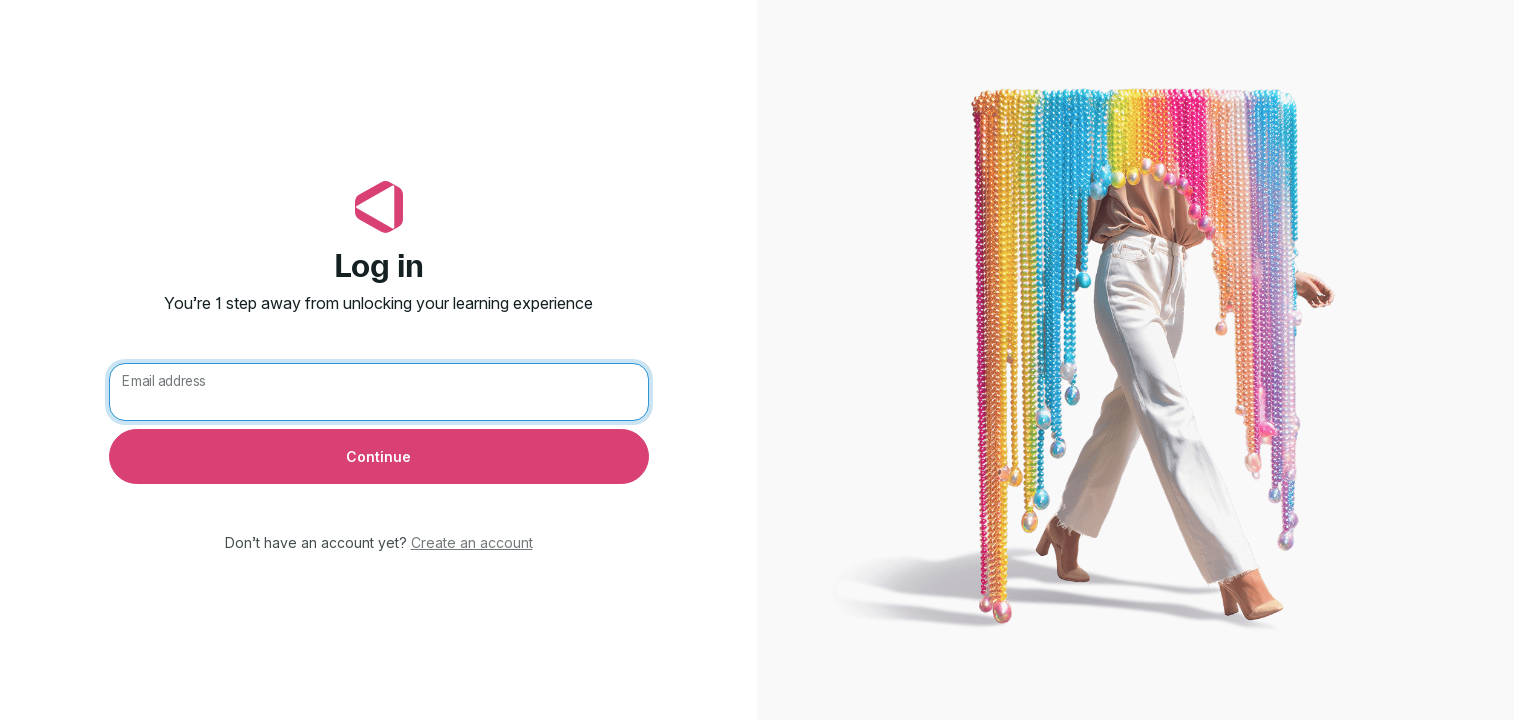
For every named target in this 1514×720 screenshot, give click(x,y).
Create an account (472, 542)
